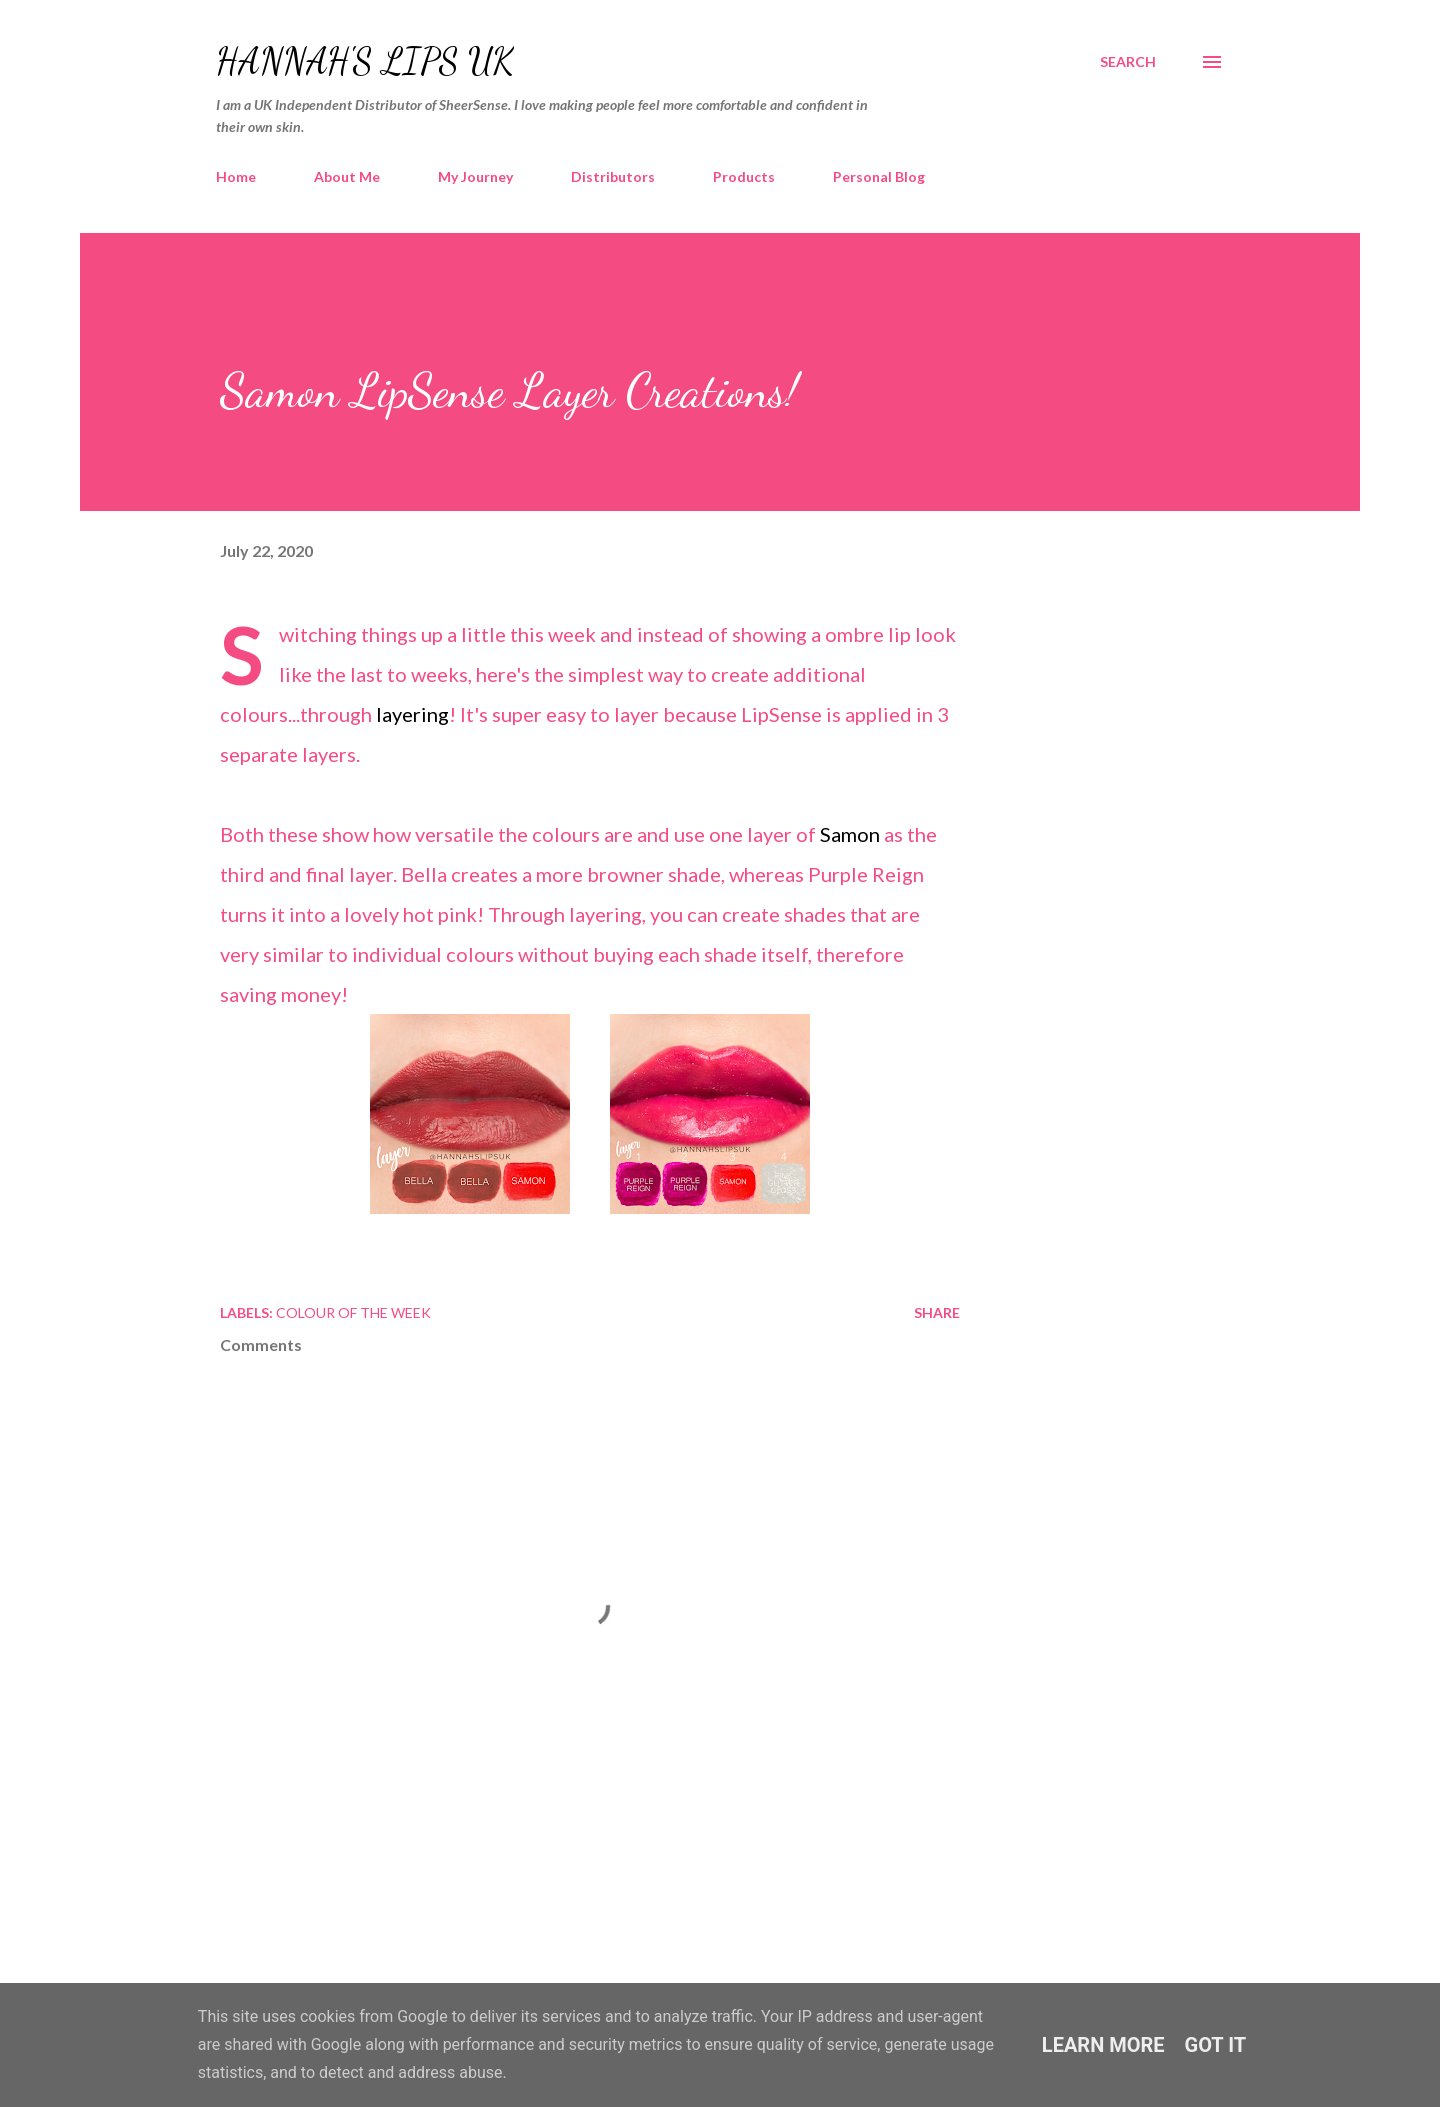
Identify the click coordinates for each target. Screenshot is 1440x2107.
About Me (347, 176)
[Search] (1128, 62)
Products (744, 176)
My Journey (475, 176)
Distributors (613, 176)
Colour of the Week (353, 1312)
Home (236, 176)
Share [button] (937, 1312)
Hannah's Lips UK (365, 61)
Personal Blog (879, 176)
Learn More (1103, 2045)
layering (412, 714)
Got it (1216, 2045)
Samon (852, 834)
